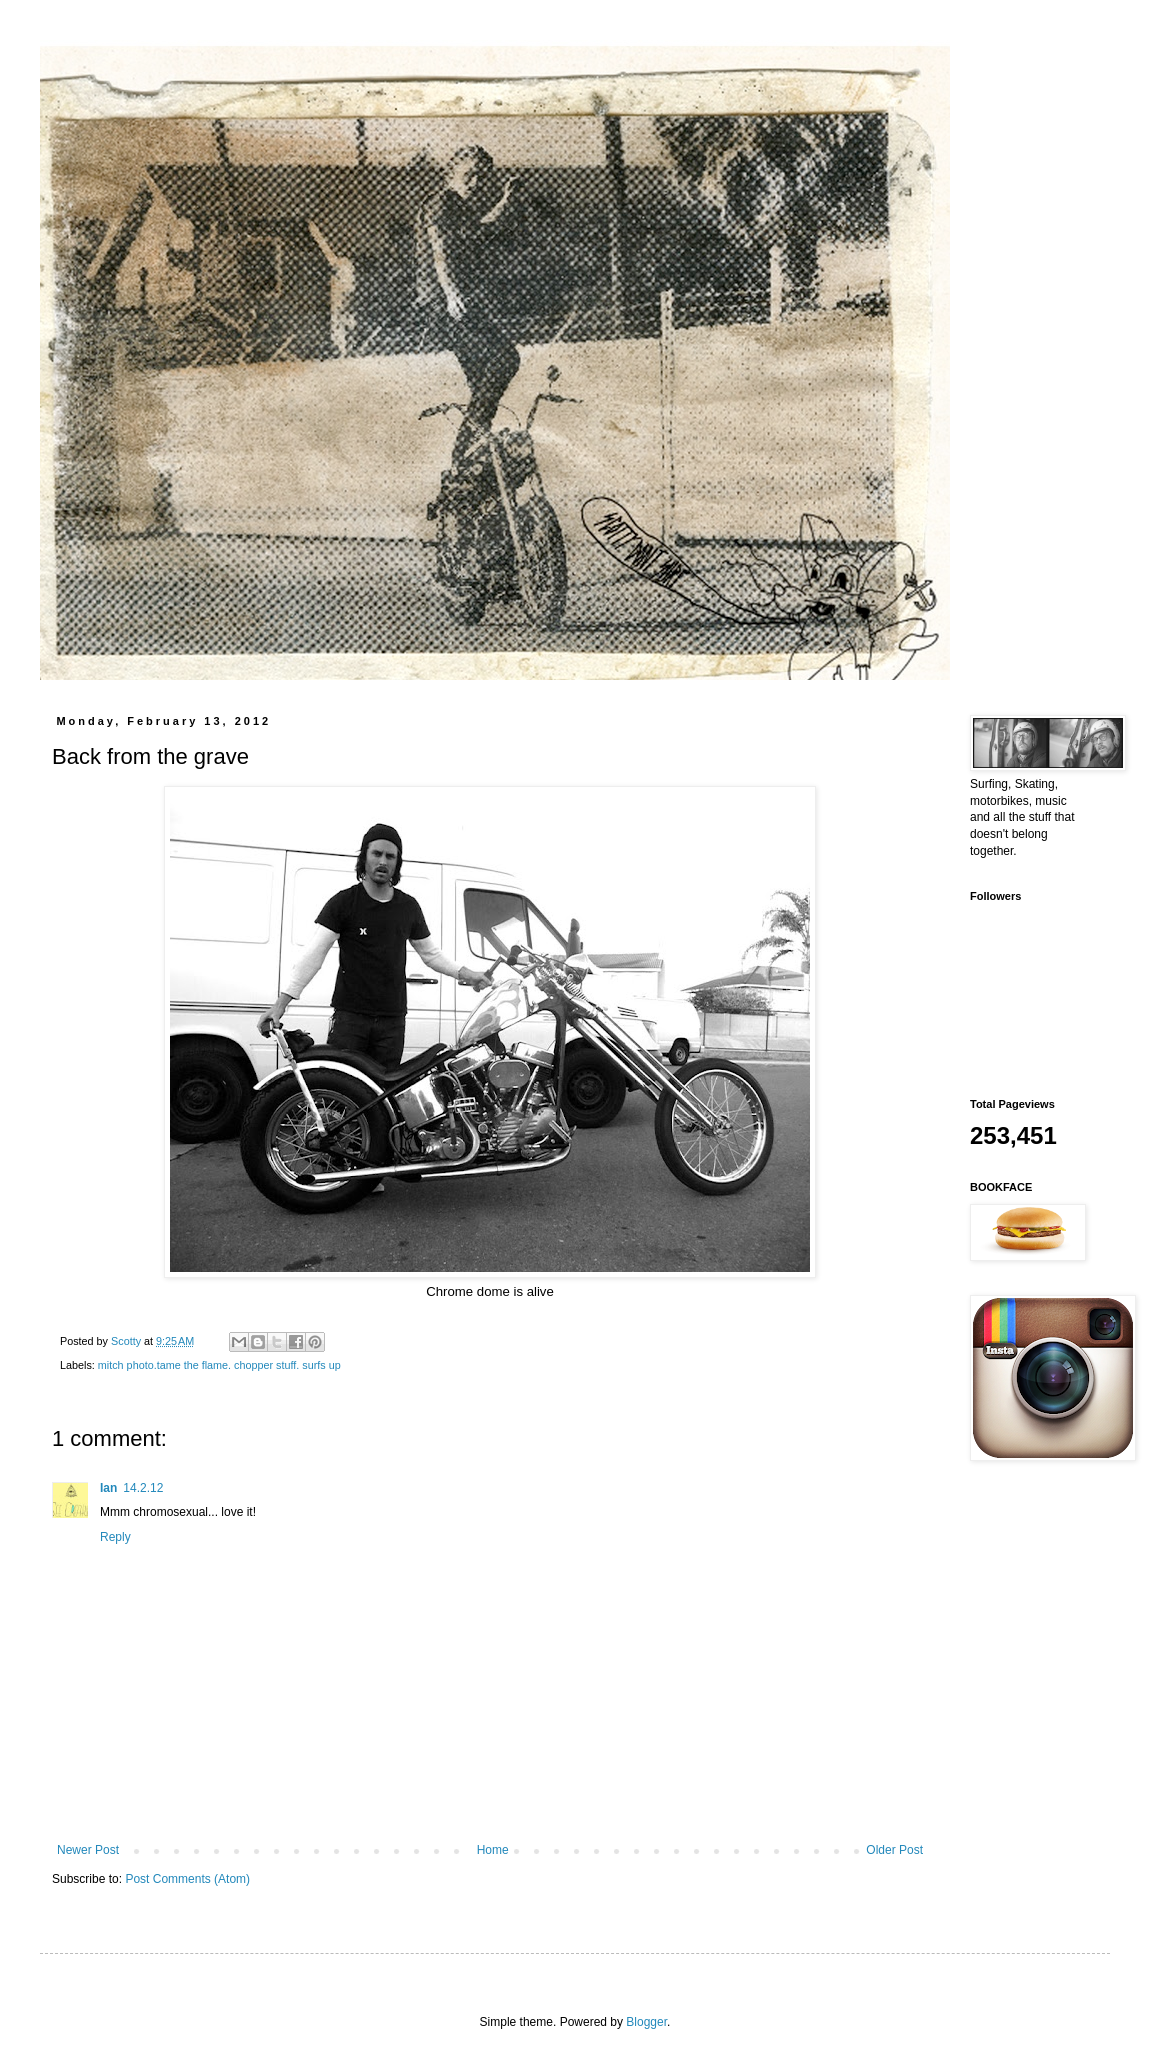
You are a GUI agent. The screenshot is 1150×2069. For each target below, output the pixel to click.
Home (493, 1850)
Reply (115, 1537)
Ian (108, 1488)
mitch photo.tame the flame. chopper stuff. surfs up (219, 1365)
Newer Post (88, 1850)
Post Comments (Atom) (187, 1879)
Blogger (646, 2022)
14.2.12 (143, 1488)
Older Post (894, 1850)
